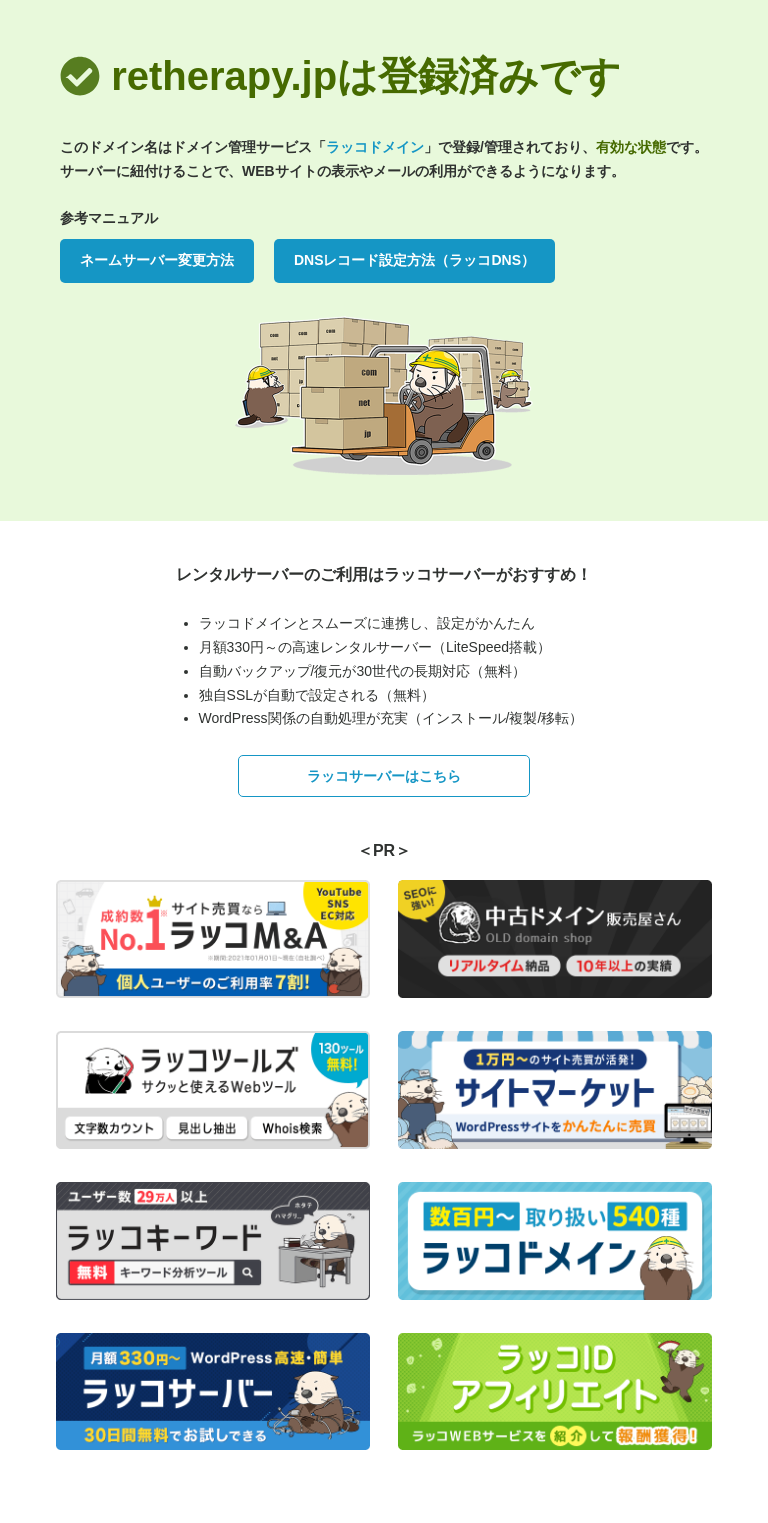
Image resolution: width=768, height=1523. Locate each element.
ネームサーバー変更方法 (157, 260)
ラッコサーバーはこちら (384, 776)
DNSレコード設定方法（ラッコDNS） (414, 260)
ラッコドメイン (375, 147)
